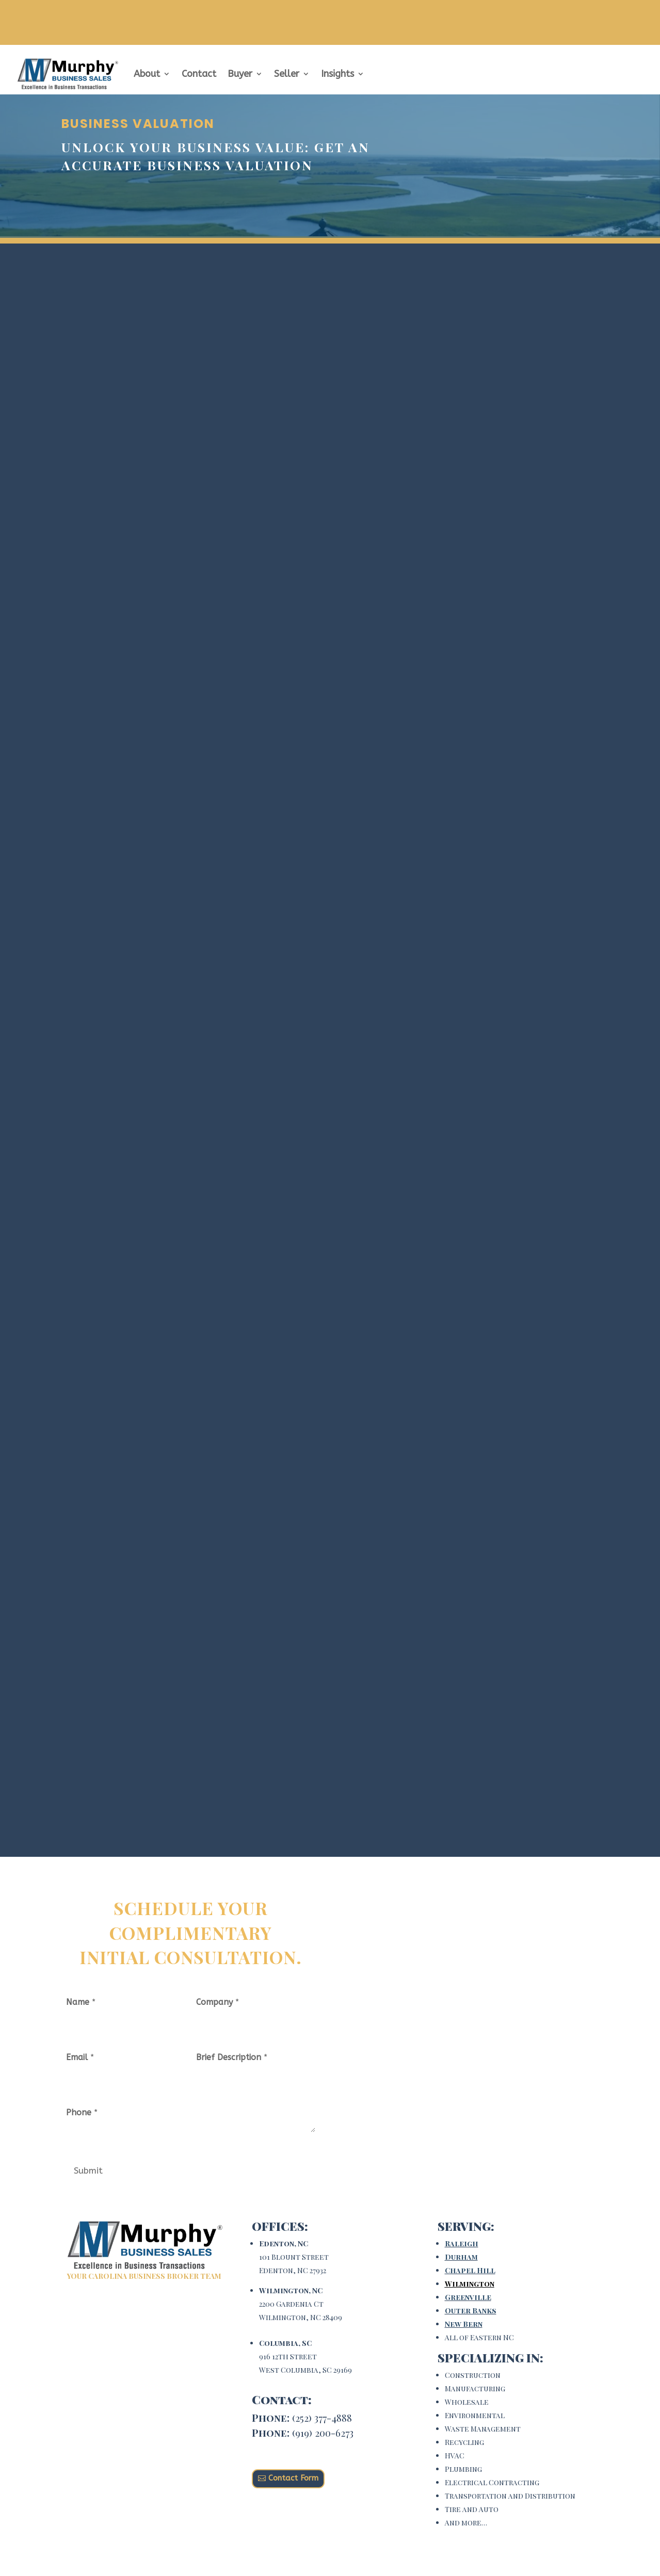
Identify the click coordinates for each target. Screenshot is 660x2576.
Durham (461, 2257)
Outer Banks (470, 2310)
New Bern (463, 2324)
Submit (88, 2170)
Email (80, 2057)
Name (80, 2002)
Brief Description (231, 2057)
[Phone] (126, 2136)
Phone (82, 2112)
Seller (286, 73)
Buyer (240, 73)
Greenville (468, 2297)
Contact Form (293, 2478)
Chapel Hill (470, 2270)
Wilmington (469, 2284)
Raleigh (461, 2243)
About (147, 73)
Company (217, 2002)
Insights (337, 73)
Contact (199, 73)
